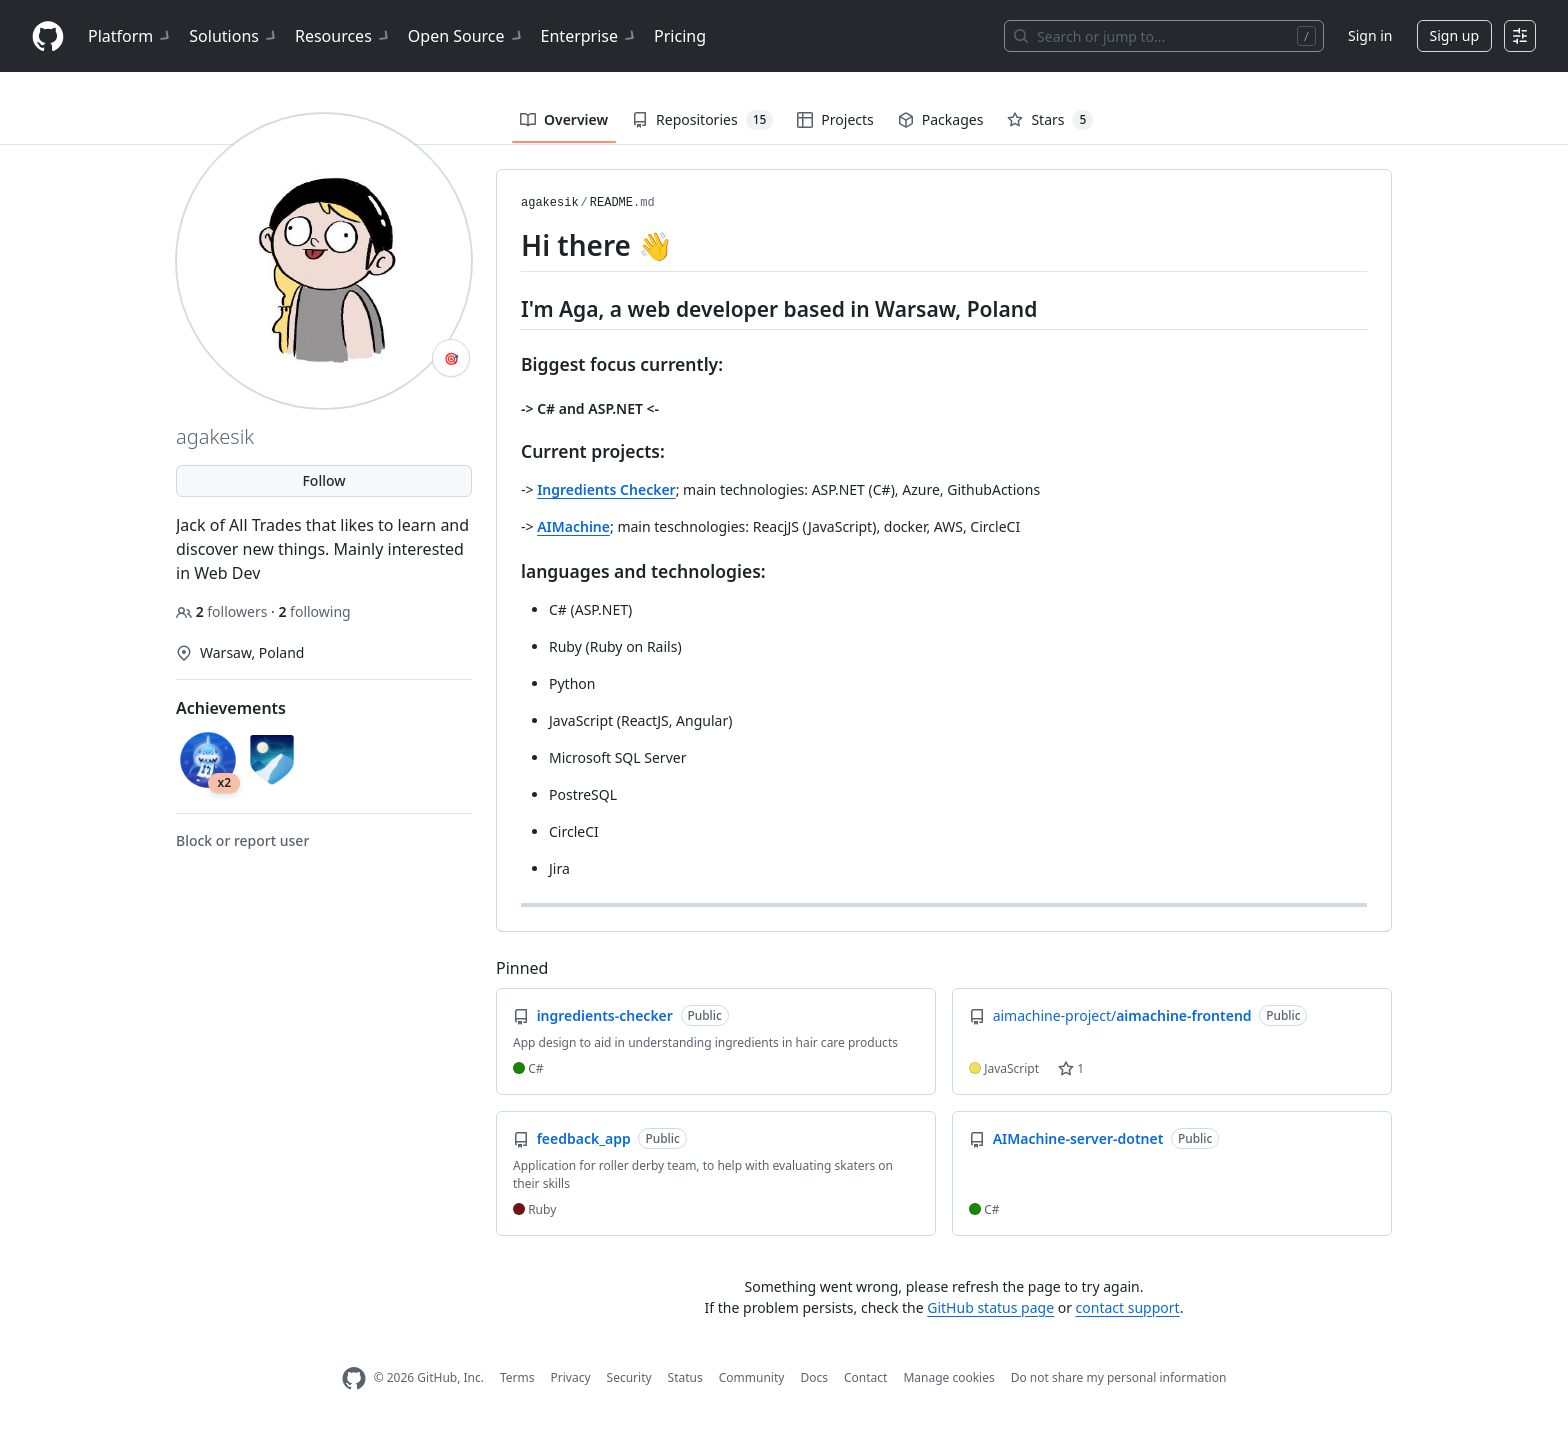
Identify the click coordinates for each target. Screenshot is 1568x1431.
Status (685, 1377)
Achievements (231, 708)
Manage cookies (948, 1377)
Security (629, 1377)
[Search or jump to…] (1164, 36)
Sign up (1454, 35)
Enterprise (589, 36)
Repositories (702, 120)
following (314, 611)
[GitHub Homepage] (354, 1378)
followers (223, 611)
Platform (130, 36)
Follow (323, 480)
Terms (517, 1377)
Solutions (234, 36)
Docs (814, 1377)
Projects (835, 119)
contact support (1128, 1307)
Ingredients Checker (606, 489)
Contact (865, 1377)
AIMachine (573, 526)
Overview (564, 119)
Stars (1050, 120)
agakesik (550, 203)
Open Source (466, 36)
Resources (343, 36)
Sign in (1370, 35)
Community (752, 1377)
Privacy (571, 1377)
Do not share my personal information (1119, 1377)
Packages (941, 119)
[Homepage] (48, 36)
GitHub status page (990, 1307)
